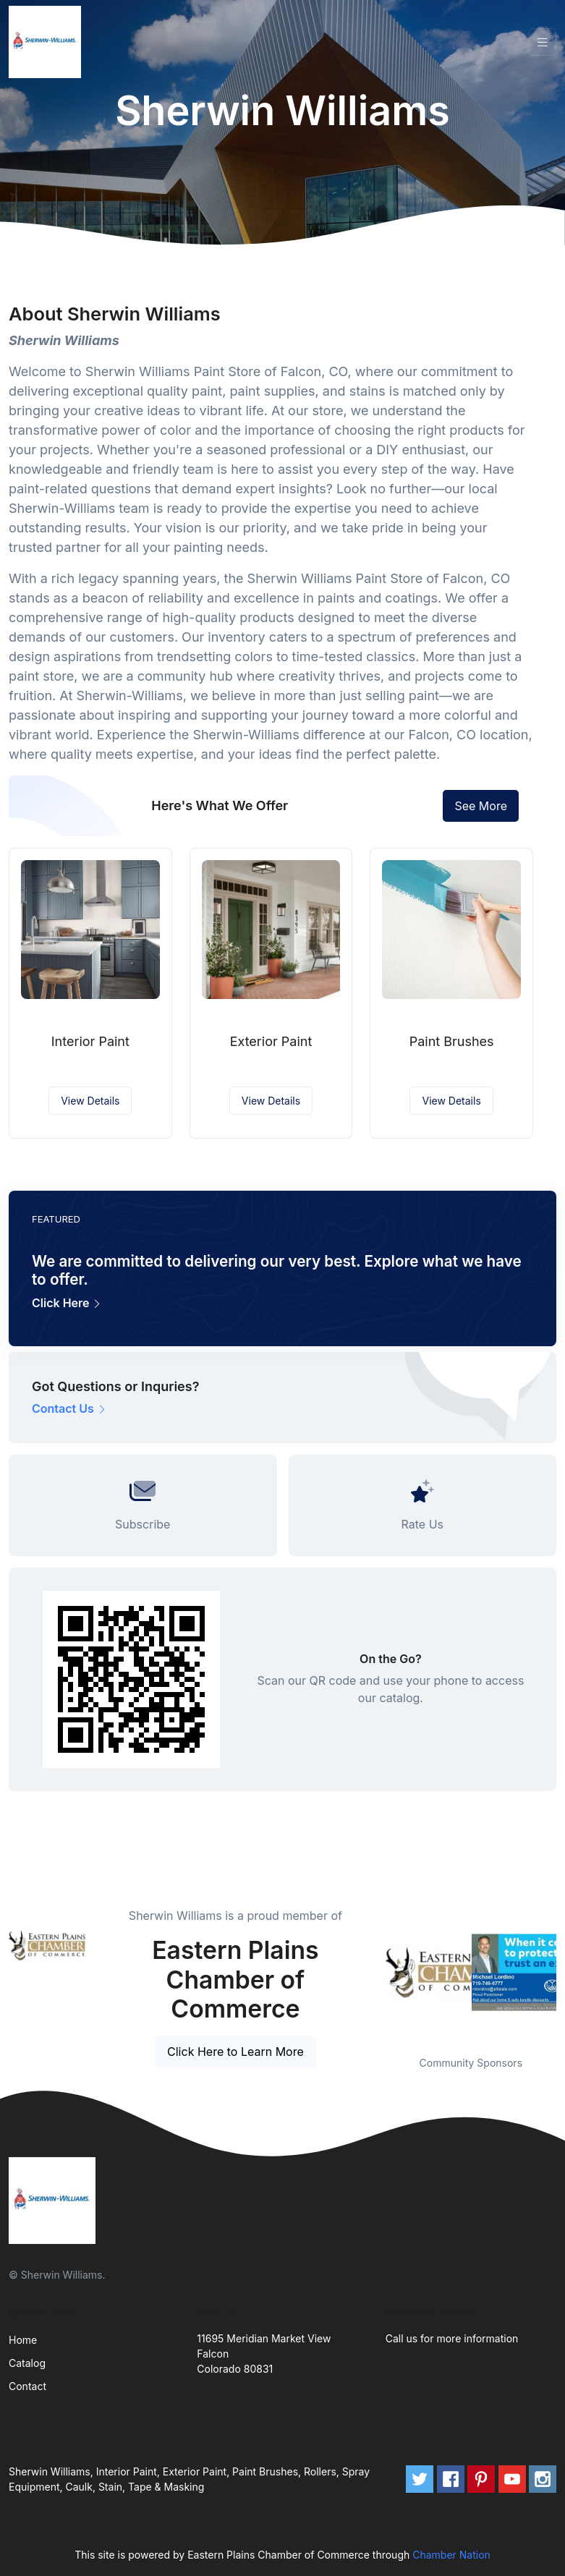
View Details (90, 1100)
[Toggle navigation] (542, 42)
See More (480, 806)
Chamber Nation (451, 2555)
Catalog (27, 2363)
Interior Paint (90, 1041)
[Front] (48, 42)
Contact (27, 2386)
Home (23, 2340)
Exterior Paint (271, 1041)
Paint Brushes (451, 1041)
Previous (375, 1972)
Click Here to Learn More (235, 2051)
